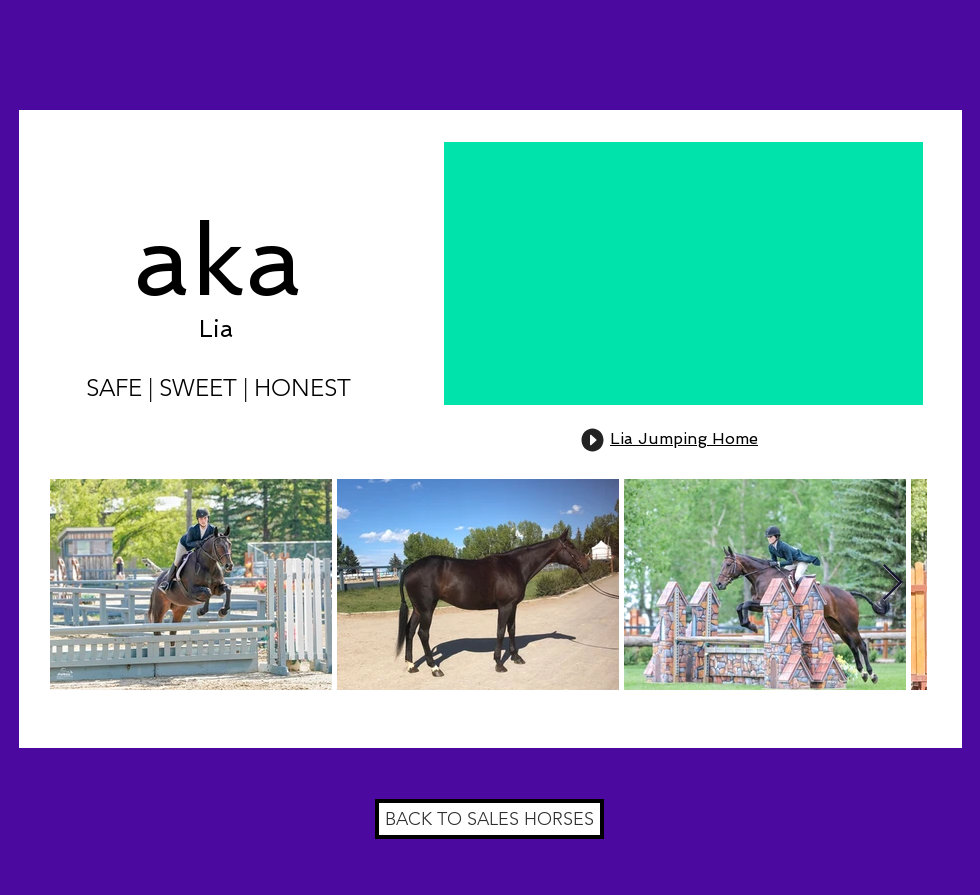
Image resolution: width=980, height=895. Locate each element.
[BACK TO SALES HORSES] (489, 819)
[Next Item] (892, 583)
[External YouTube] (683, 273)
